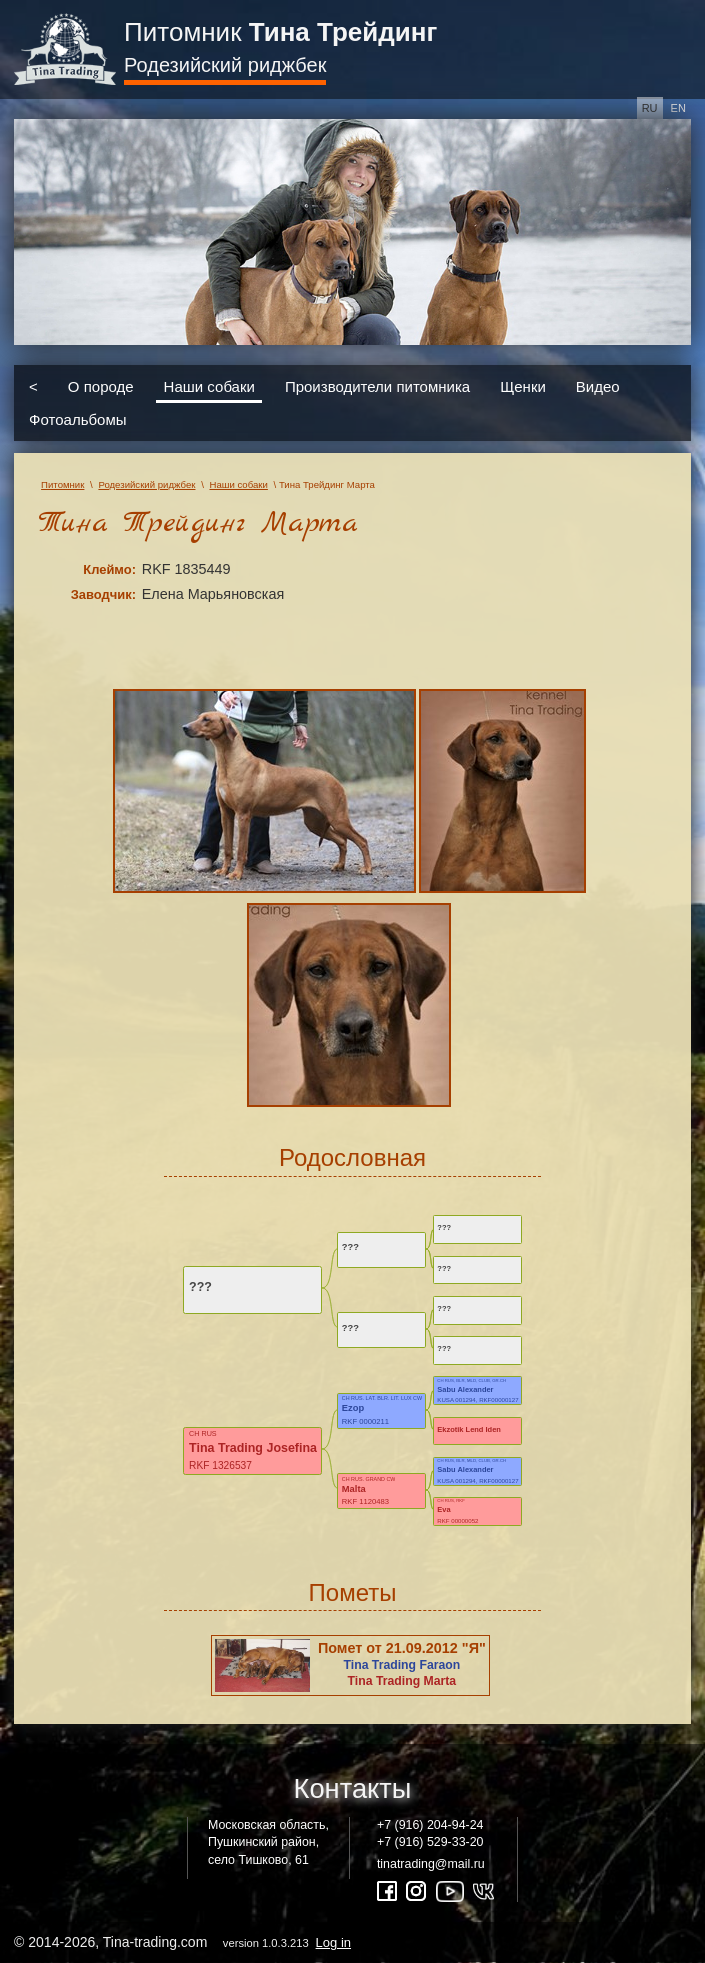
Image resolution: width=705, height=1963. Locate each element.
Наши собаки (209, 385)
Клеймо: (109, 569)
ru (650, 108)
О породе (101, 385)
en (678, 108)
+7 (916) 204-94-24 (430, 1825)
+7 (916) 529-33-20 (430, 1842)
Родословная (352, 1157)
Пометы (353, 1592)
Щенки (523, 385)
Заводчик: (103, 594)
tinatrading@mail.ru (431, 1864)
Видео (598, 385)
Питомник (280, 32)
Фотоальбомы (77, 419)
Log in (333, 1942)
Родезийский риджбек (225, 65)
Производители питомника (377, 385)
